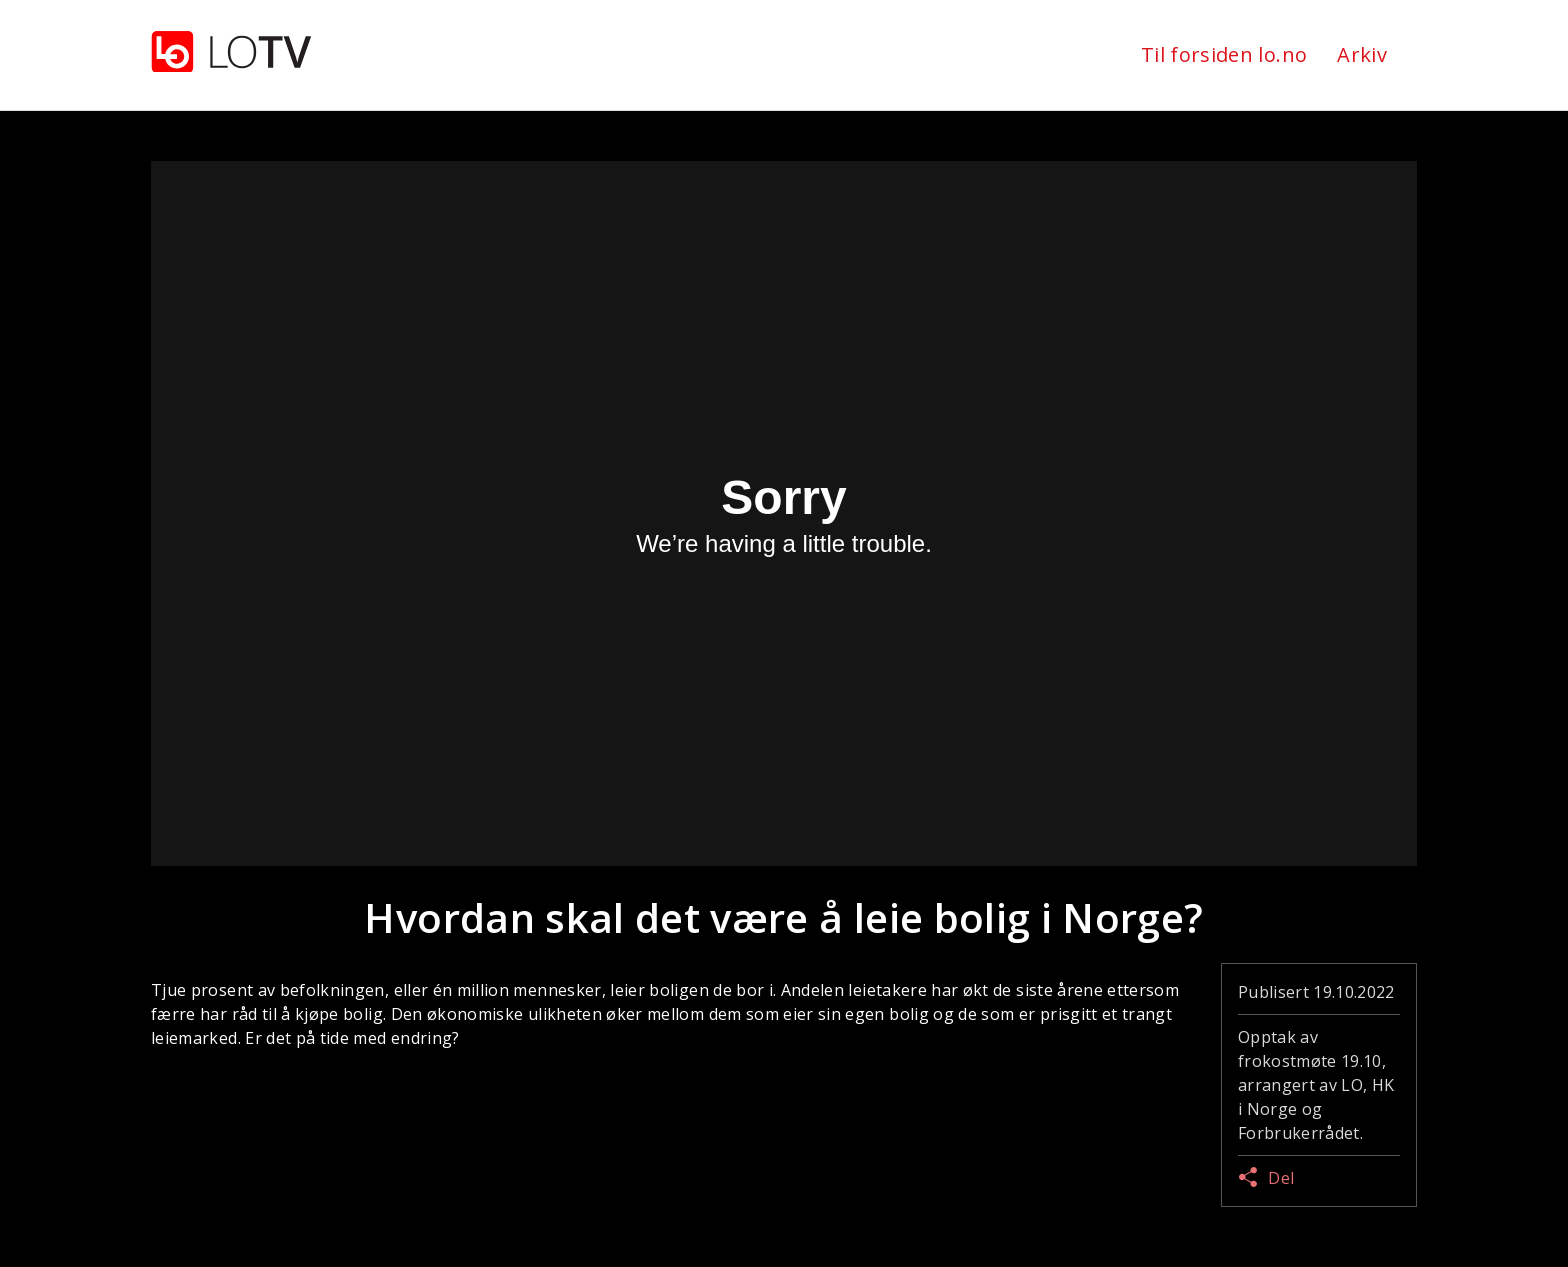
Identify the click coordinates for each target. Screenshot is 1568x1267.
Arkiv (1362, 54)
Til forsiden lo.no (1224, 54)
